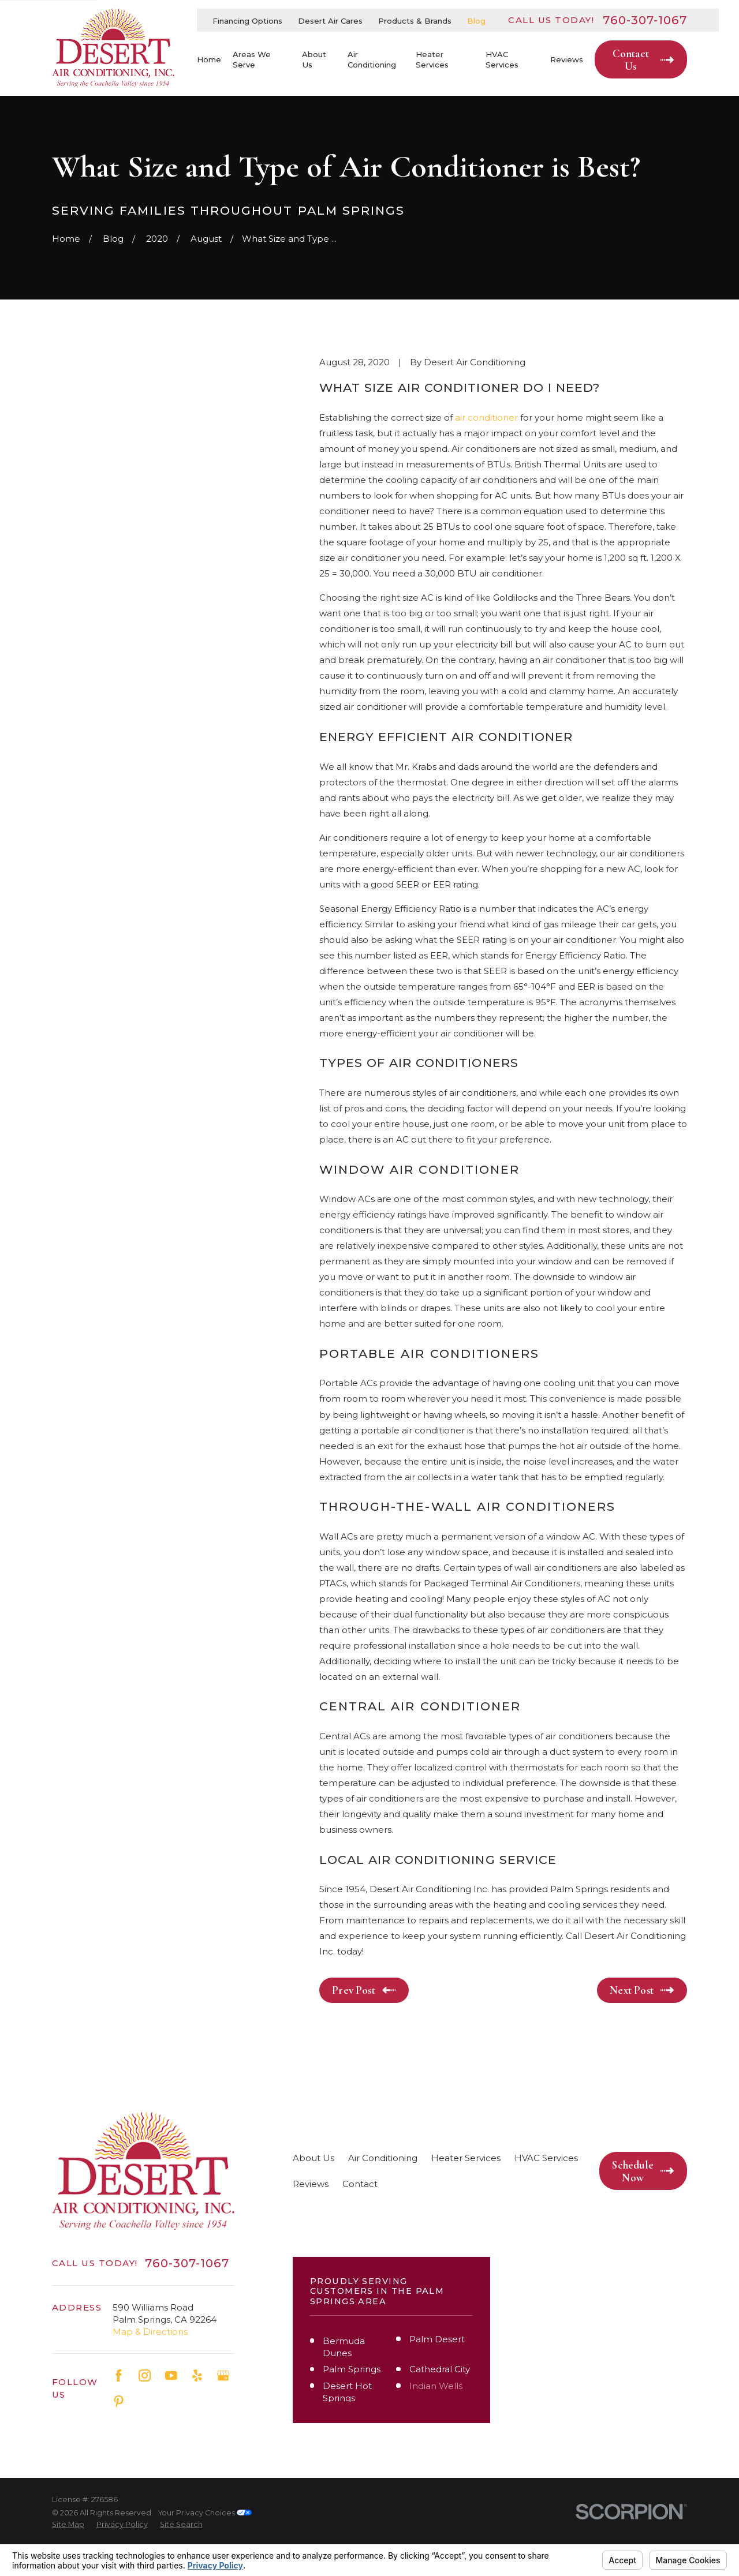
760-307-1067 (645, 20)
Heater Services (466, 2157)
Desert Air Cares (330, 20)
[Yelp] (197, 2375)
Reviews (311, 2183)
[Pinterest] (119, 2401)
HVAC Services (546, 2157)
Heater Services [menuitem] (432, 59)
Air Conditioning (382, 2157)
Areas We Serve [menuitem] (252, 59)
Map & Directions (150, 2331)
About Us (313, 2157)
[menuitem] (68, 2524)
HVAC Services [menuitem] (502, 59)
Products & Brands (414, 20)
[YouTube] (171, 2375)
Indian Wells (435, 2385)
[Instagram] (145, 2375)
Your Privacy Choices (205, 2512)
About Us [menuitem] (314, 59)
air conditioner (486, 417)
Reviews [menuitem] (566, 59)
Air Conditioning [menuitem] (372, 59)
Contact (360, 2183)
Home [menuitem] (209, 59)
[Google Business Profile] (223, 2375)
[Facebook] (119, 2375)
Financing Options (247, 20)
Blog (476, 20)
